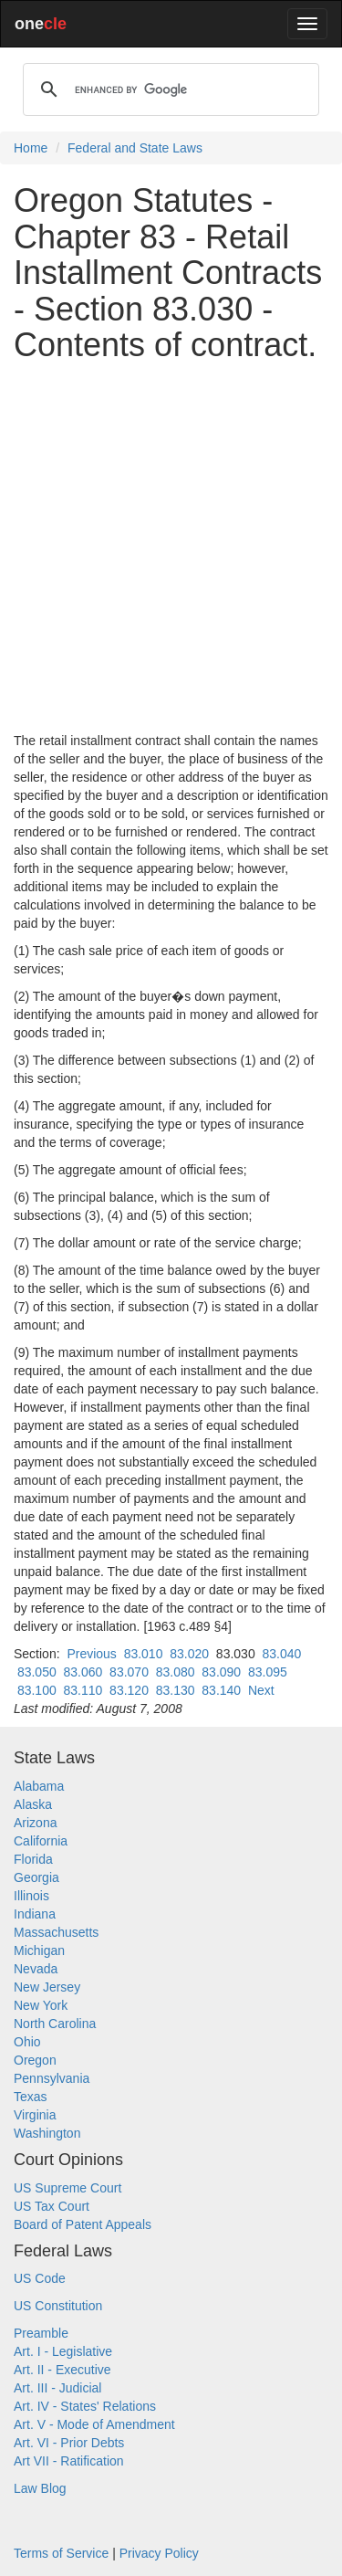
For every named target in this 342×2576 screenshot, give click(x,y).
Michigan (39, 1950)
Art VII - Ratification (69, 2461)
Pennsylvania (51, 2078)
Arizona (35, 1822)
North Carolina (55, 2023)
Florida (33, 1859)
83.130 (175, 1690)
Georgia (36, 1877)
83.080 (175, 1672)
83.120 (129, 1690)
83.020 (189, 1653)
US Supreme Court (67, 2188)
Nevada (35, 1968)
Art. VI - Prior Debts (69, 2442)
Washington (47, 2133)
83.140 (221, 1690)
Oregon (35, 2060)
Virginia (35, 2115)
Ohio (27, 2042)
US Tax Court (51, 2206)
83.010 (143, 1653)
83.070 (129, 1672)
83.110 (83, 1690)
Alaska (33, 1804)
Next (261, 1690)
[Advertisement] (171, 547)
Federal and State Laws (134, 148)
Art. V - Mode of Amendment (94, 2424)
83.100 (37, 1690)
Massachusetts (56, 1932)
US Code (40, 2278)
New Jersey (47, 1987)
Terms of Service (61, 2553)
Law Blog (40, 2488)
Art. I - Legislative (63, 2351)
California (40, 1841)
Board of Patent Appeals (82, 2224)
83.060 (83, 1672)
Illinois (31, 1895)
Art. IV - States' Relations (85, 2406)
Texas (30, 2096)
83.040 (281, 1653)
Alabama (39, 1786)
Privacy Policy (159, 2553)
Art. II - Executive (62, 2369)
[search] (168, 89)
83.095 (267, 1672)
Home (30, 148)
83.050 (37, 1672)
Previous (91, 1653)
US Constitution (58, 2305)
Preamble (41, 2333)
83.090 (221, 1672)
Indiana (35, 1914)
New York (40, 2005)
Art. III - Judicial (57, 2388)
